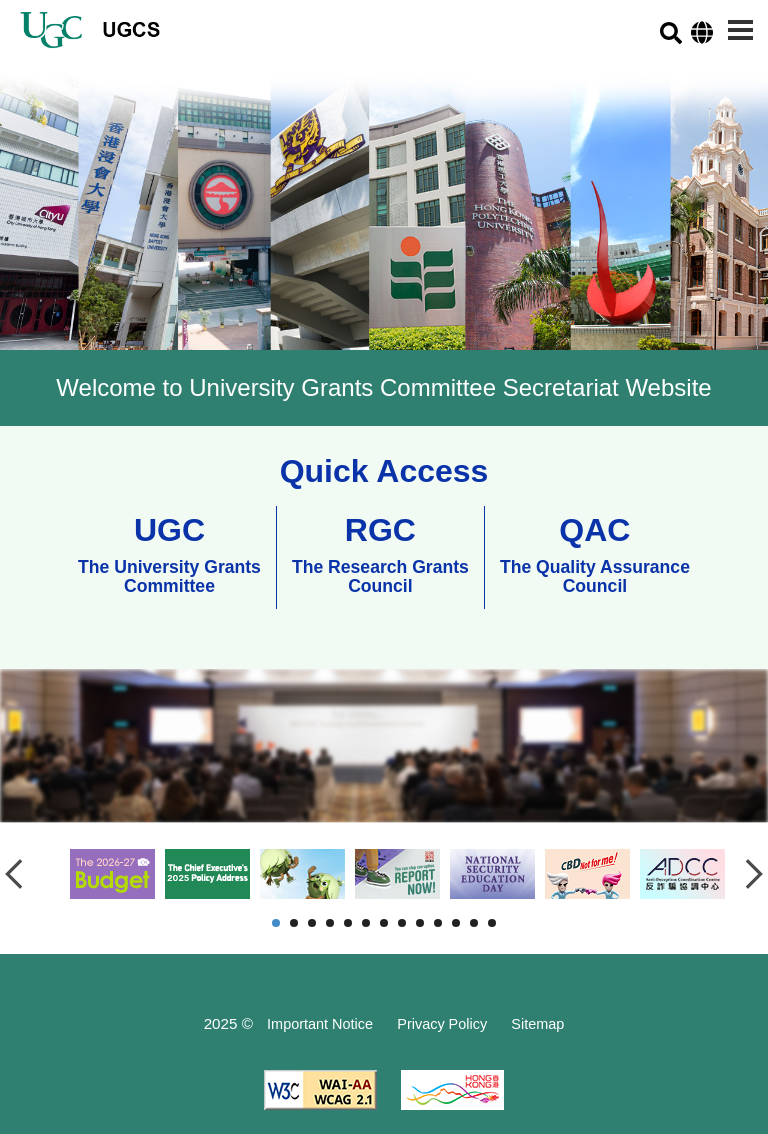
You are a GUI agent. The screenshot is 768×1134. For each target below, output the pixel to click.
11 (456, 923)
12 (474, 923)
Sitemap (537, 1024)
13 (492, 923)
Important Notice (320, 1024)
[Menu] (740, 30)
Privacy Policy (442, 1024)
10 (438, 923)
